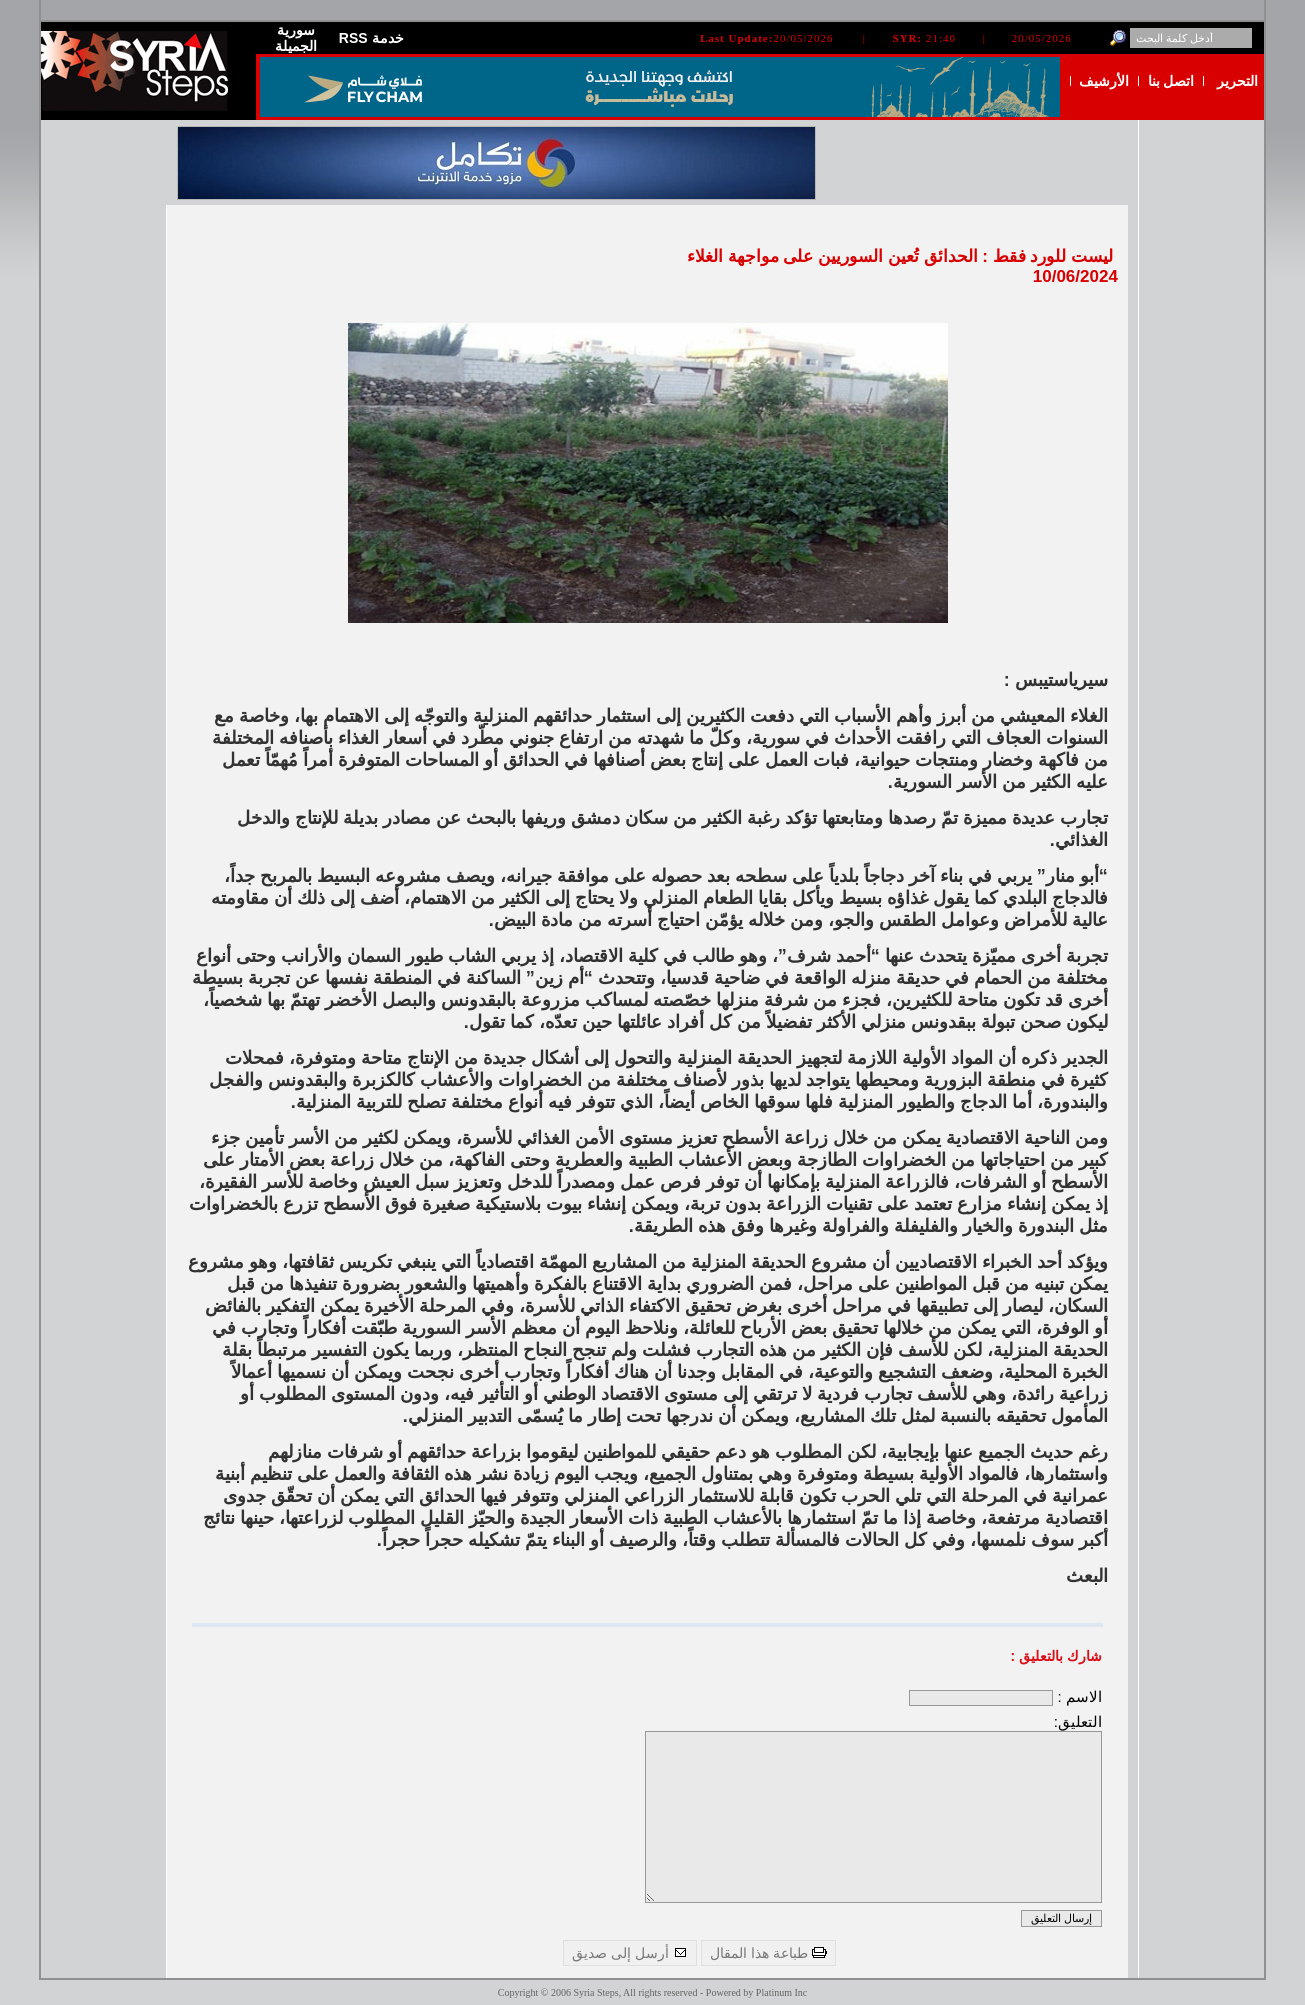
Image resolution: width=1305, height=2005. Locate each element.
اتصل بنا (1171, 81)
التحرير (1237, 81)
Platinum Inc (781, 1992)
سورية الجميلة (296, 38)
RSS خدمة (371, 38)
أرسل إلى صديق (630, 1953)
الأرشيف (1104, 81)
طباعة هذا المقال (768, 1953)
